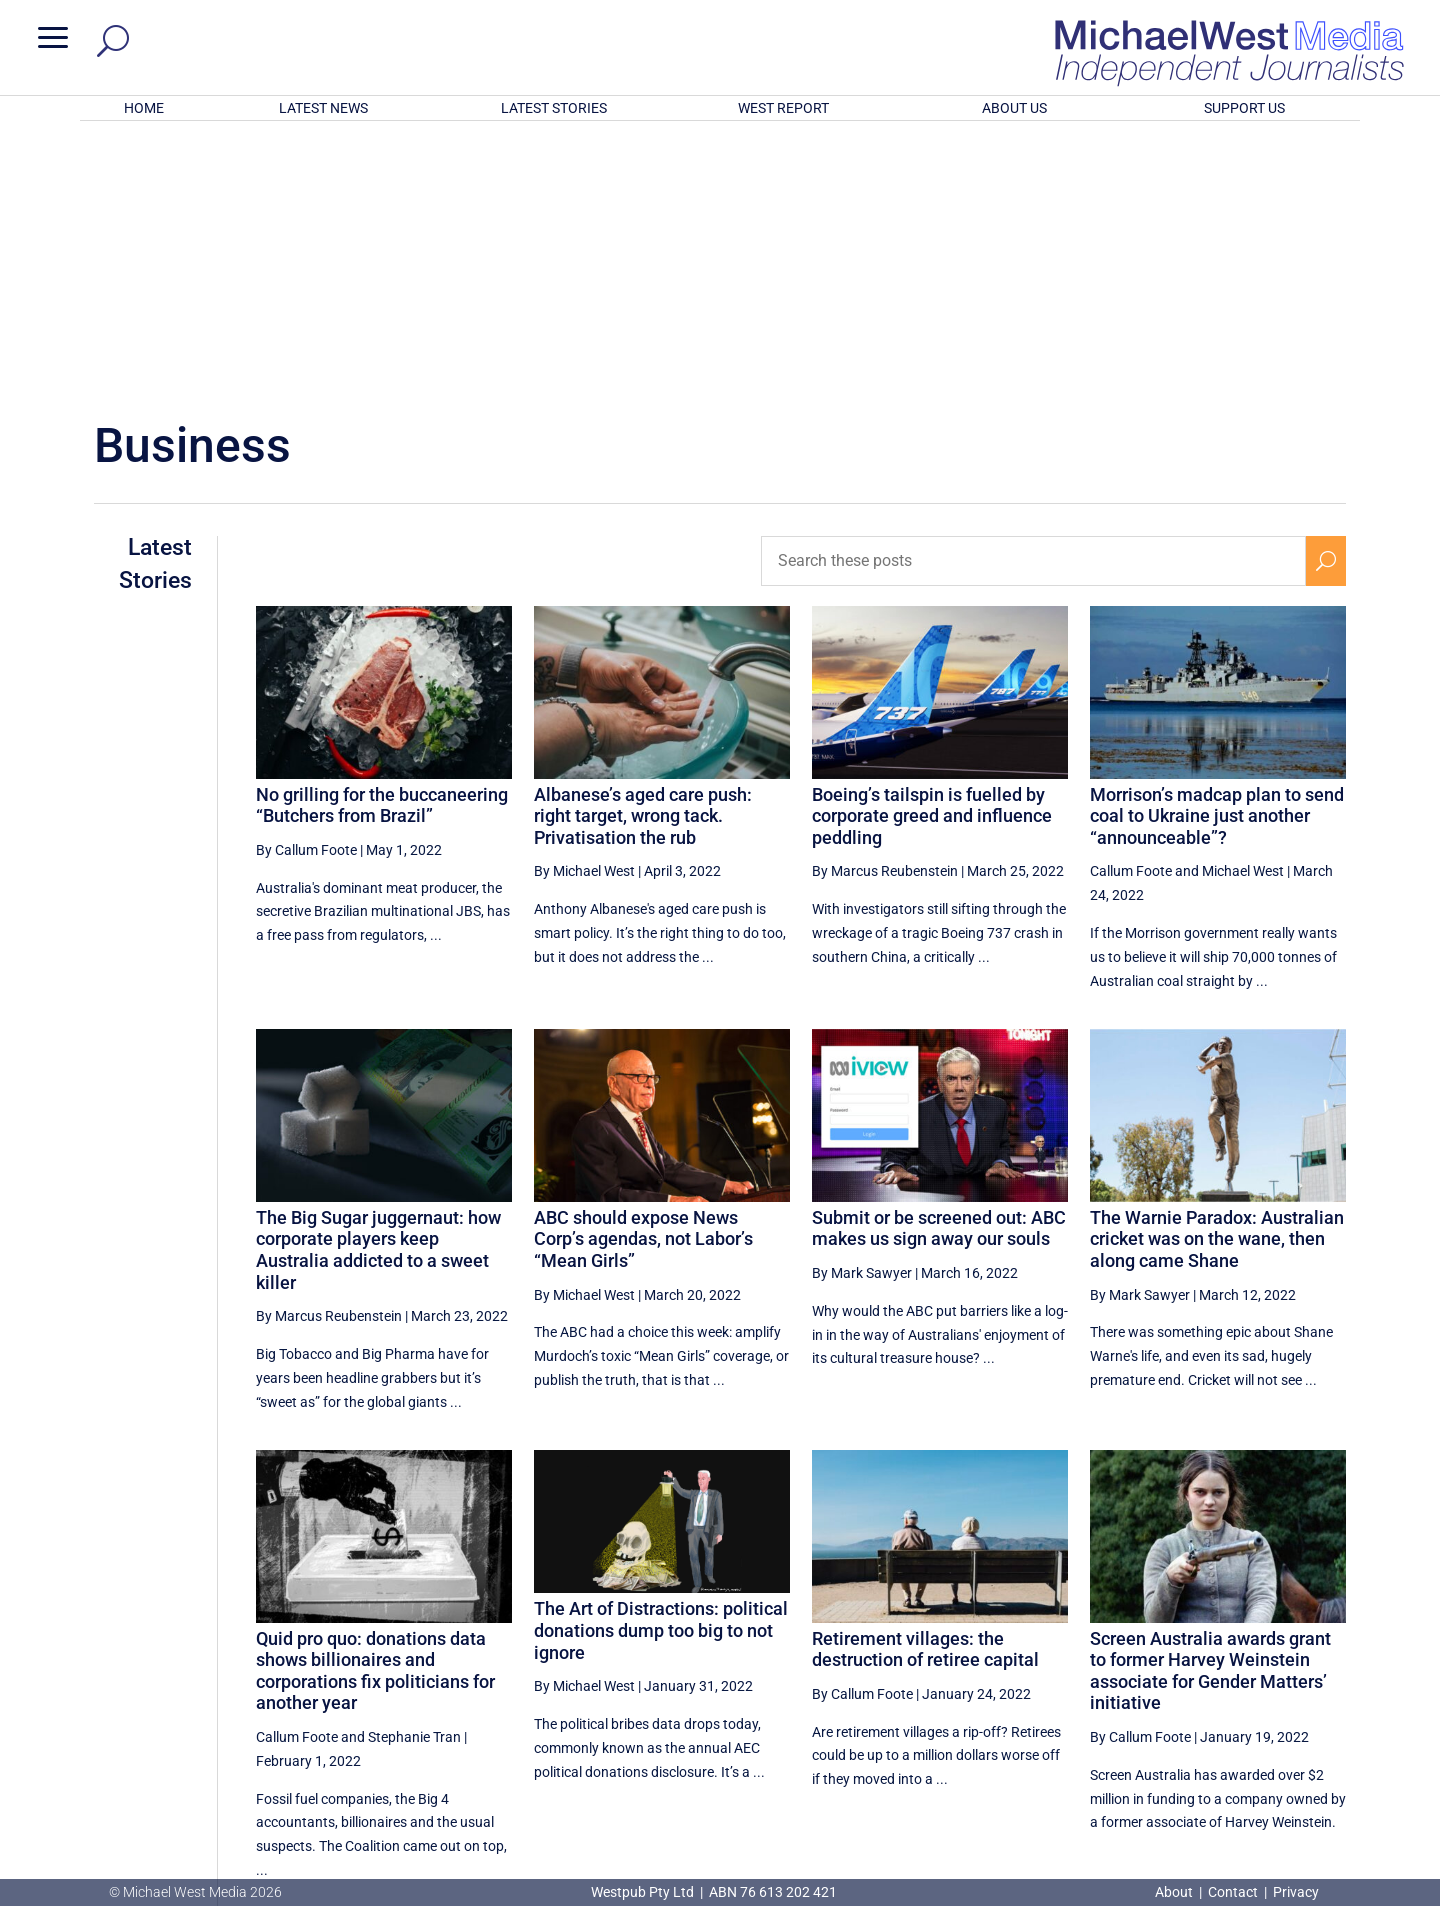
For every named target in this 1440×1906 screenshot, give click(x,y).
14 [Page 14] (1127, 1697)
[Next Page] (1325, 1696)
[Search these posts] (1033, 299)
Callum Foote (1131, 609)
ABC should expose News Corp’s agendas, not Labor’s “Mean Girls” (643, 977)
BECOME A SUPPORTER (1336, 1771)
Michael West (1243, 609)
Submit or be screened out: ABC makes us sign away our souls (939, 966)
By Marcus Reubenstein (885, 609)
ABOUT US (1014, 108)
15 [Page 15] (1178, 1697)
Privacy (1296, 1892)
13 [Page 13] (1077, 1697)
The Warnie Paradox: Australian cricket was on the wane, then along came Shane (1217, 977)
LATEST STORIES (554, 108)
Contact (1233, 1892)
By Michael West (584, 609)
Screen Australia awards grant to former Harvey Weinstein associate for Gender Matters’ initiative (1210, 1409)
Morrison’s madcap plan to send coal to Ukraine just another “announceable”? (1217, 554)
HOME (144, 108)
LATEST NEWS (323, 108)
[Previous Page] (1030, 1696)
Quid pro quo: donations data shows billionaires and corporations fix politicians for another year (375, 1409)
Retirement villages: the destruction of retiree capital (925, 1387)
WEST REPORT (783, 108)
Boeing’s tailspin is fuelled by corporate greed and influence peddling (932, 554)
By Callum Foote (306, 588)
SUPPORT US (1244, 108)
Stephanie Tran (414, 1475)
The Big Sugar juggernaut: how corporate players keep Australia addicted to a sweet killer (378, 988)
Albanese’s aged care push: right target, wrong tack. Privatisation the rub (643, 554)
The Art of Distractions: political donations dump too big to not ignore (661, 1368)
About (1175, 1892)
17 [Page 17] (1279, 1697)
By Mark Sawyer (862, 1011)
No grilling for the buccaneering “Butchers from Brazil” (382, 543)
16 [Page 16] (1229, 1697)
